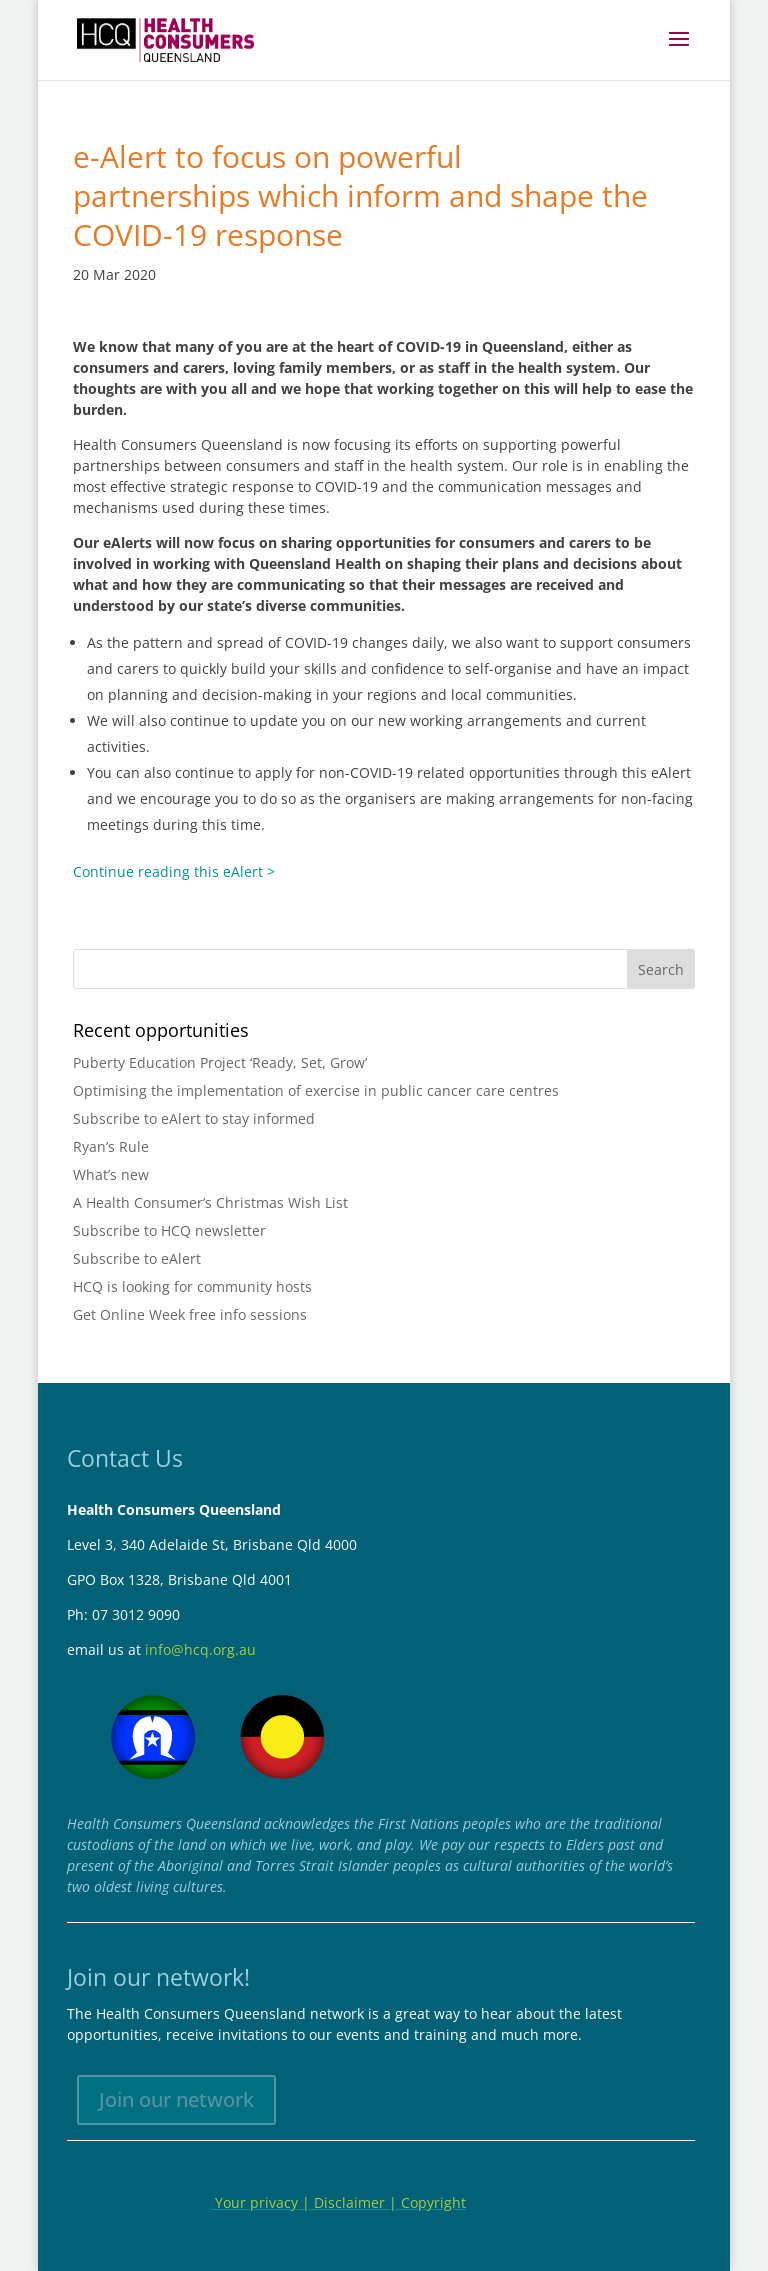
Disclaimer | (357, 2202)
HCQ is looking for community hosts (192, 1286)
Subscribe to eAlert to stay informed (194, 1118)
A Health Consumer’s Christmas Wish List (210, 1202)
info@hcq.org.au (200, 1649)
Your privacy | (262, 2202)
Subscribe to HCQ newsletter (169, 1230)
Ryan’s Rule (111, 1146)
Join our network (176, 2099)
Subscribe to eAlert (137, 1258)
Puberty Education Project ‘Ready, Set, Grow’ (220, 1062)
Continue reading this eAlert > (174, 871)
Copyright (433, 2202)
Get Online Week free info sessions (190, 1314)
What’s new (111, 1174)
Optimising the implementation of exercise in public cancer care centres (316, 1090)
